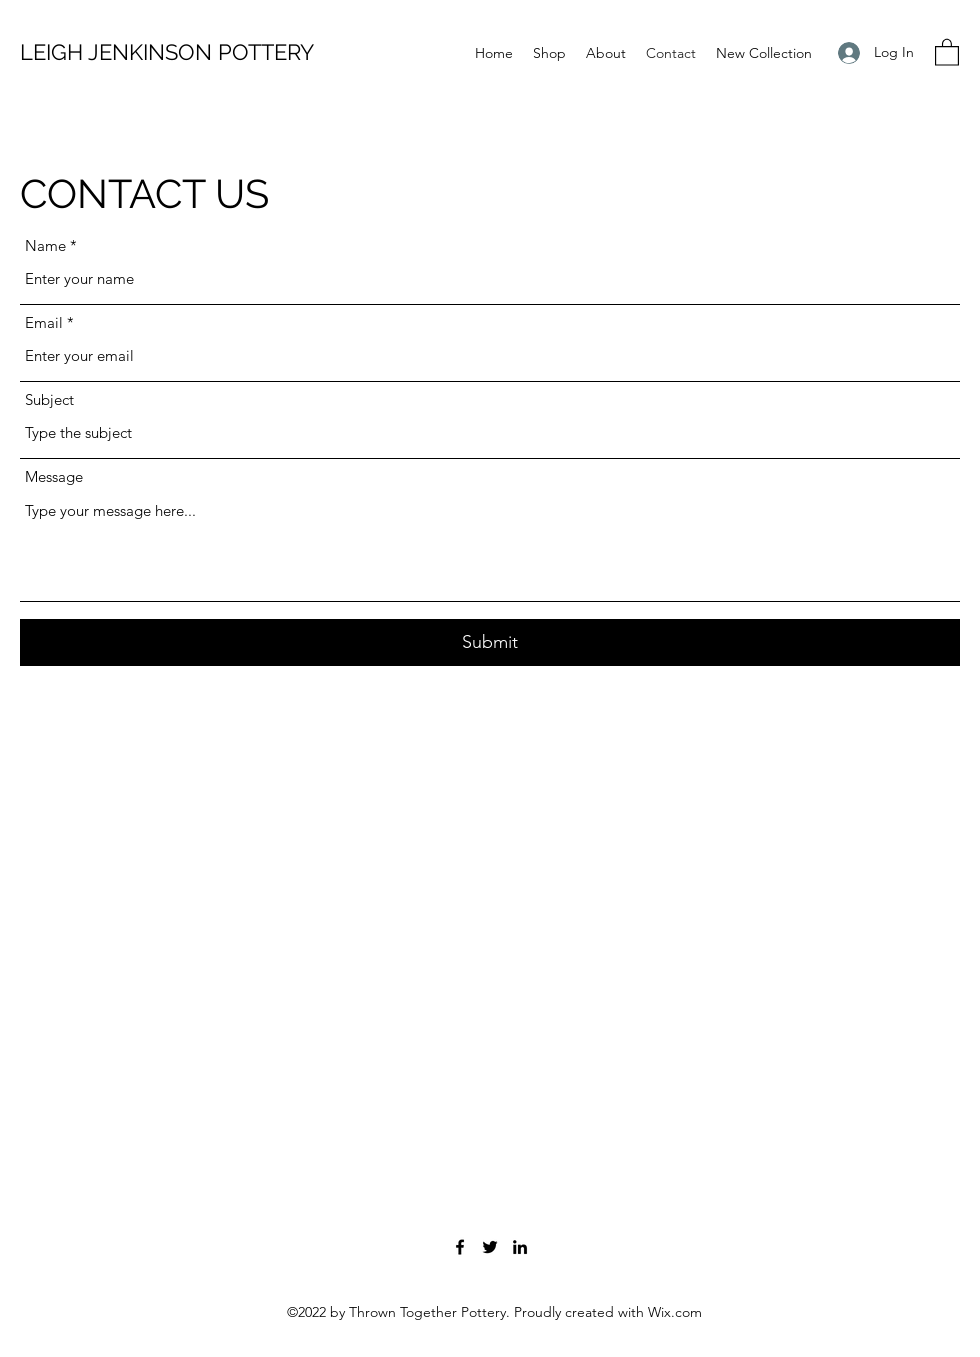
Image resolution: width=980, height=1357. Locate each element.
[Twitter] (490, 1247)
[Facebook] (460, 1247)
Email (44, 322)
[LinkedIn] (520, 1247)
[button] (947, 51)
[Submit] (490, 642)
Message (54, 476)
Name (45, 245)
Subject (49, 399)
